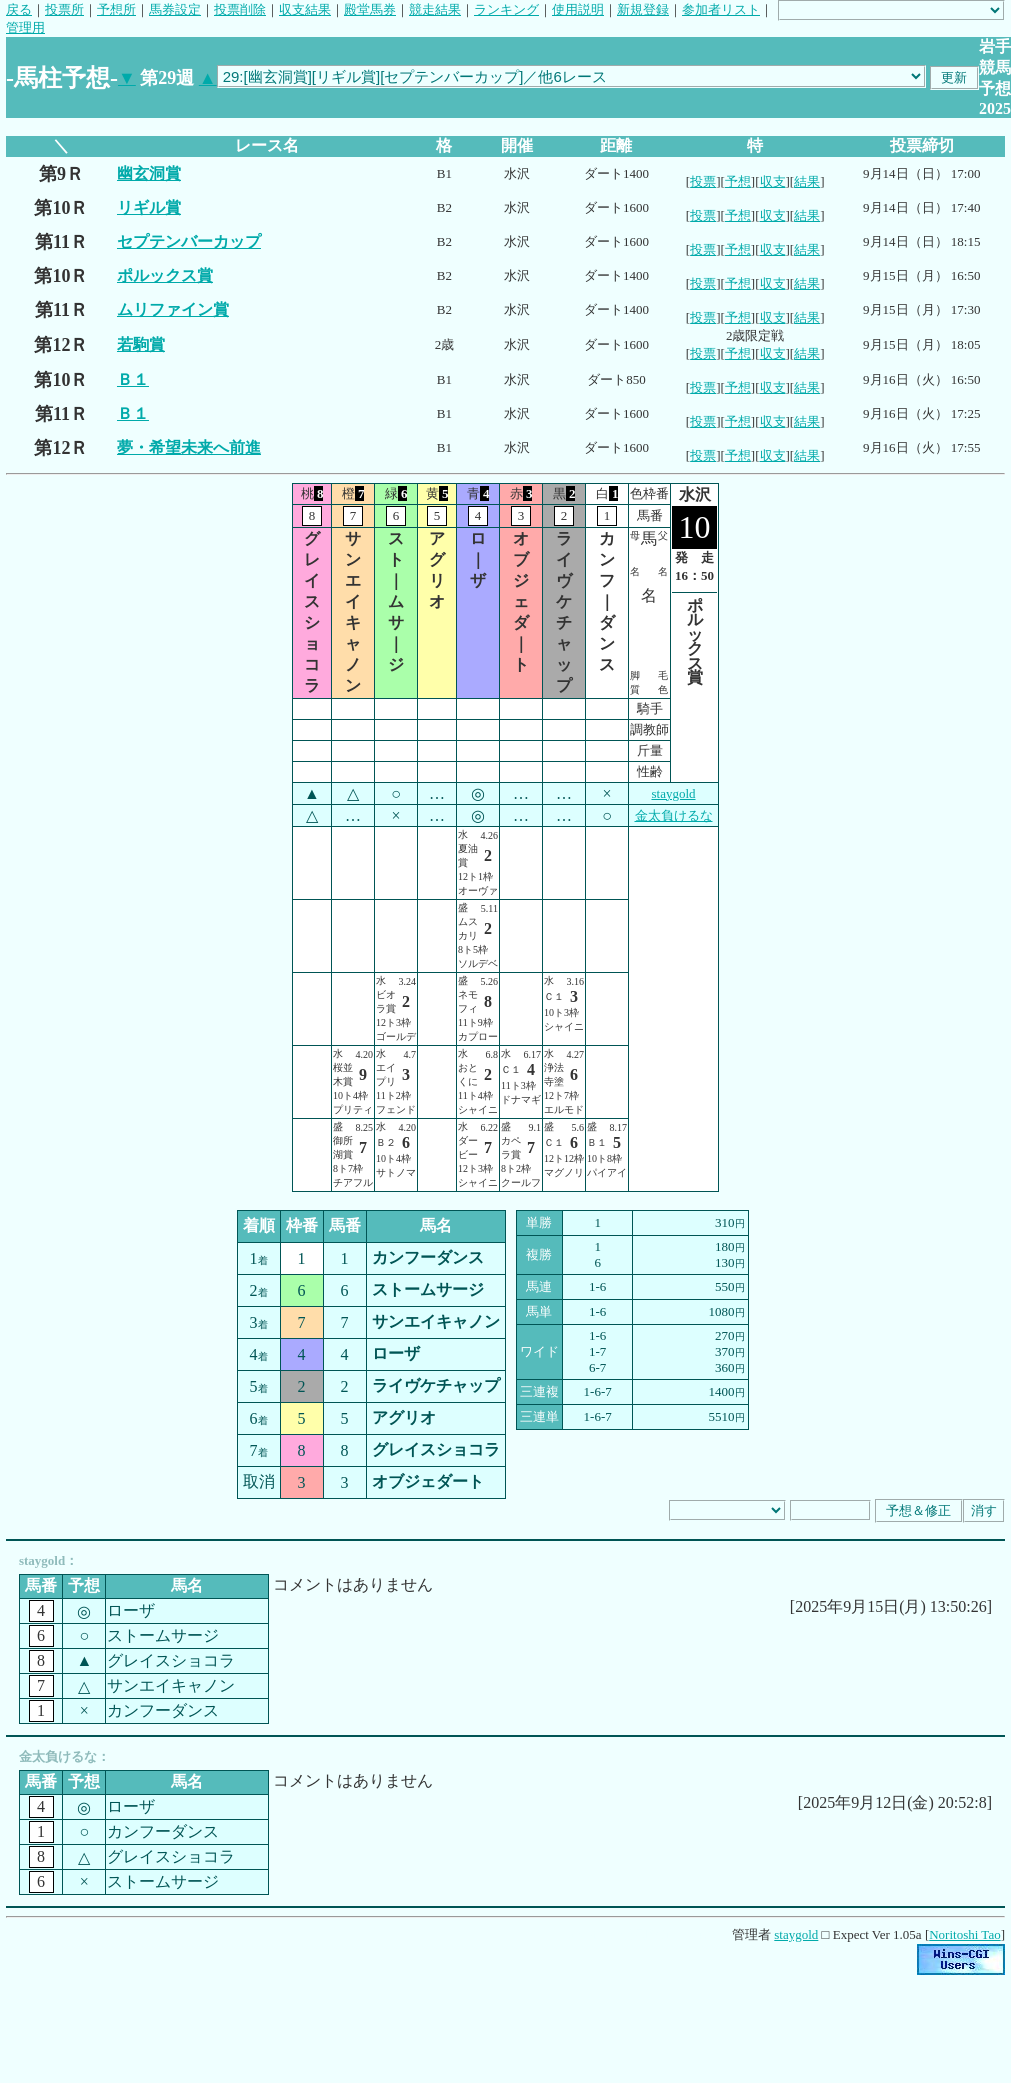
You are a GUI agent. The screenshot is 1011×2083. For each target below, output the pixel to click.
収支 (773, 181)
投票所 (64, 9)
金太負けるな (674, 815)
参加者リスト (721, 9)
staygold (673, 793)
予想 (738, 181)
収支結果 (305, 9)
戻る (19, 9)
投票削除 (240, 9)
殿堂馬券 (370, 9)
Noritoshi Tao (964, 1934)
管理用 (25, 27)
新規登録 (643, 9)
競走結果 (435, 9)
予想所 (116, 9)
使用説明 (578, 9)
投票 (703, 181)
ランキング (506, 9)
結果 (807, 181)
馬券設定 (175, 9)
